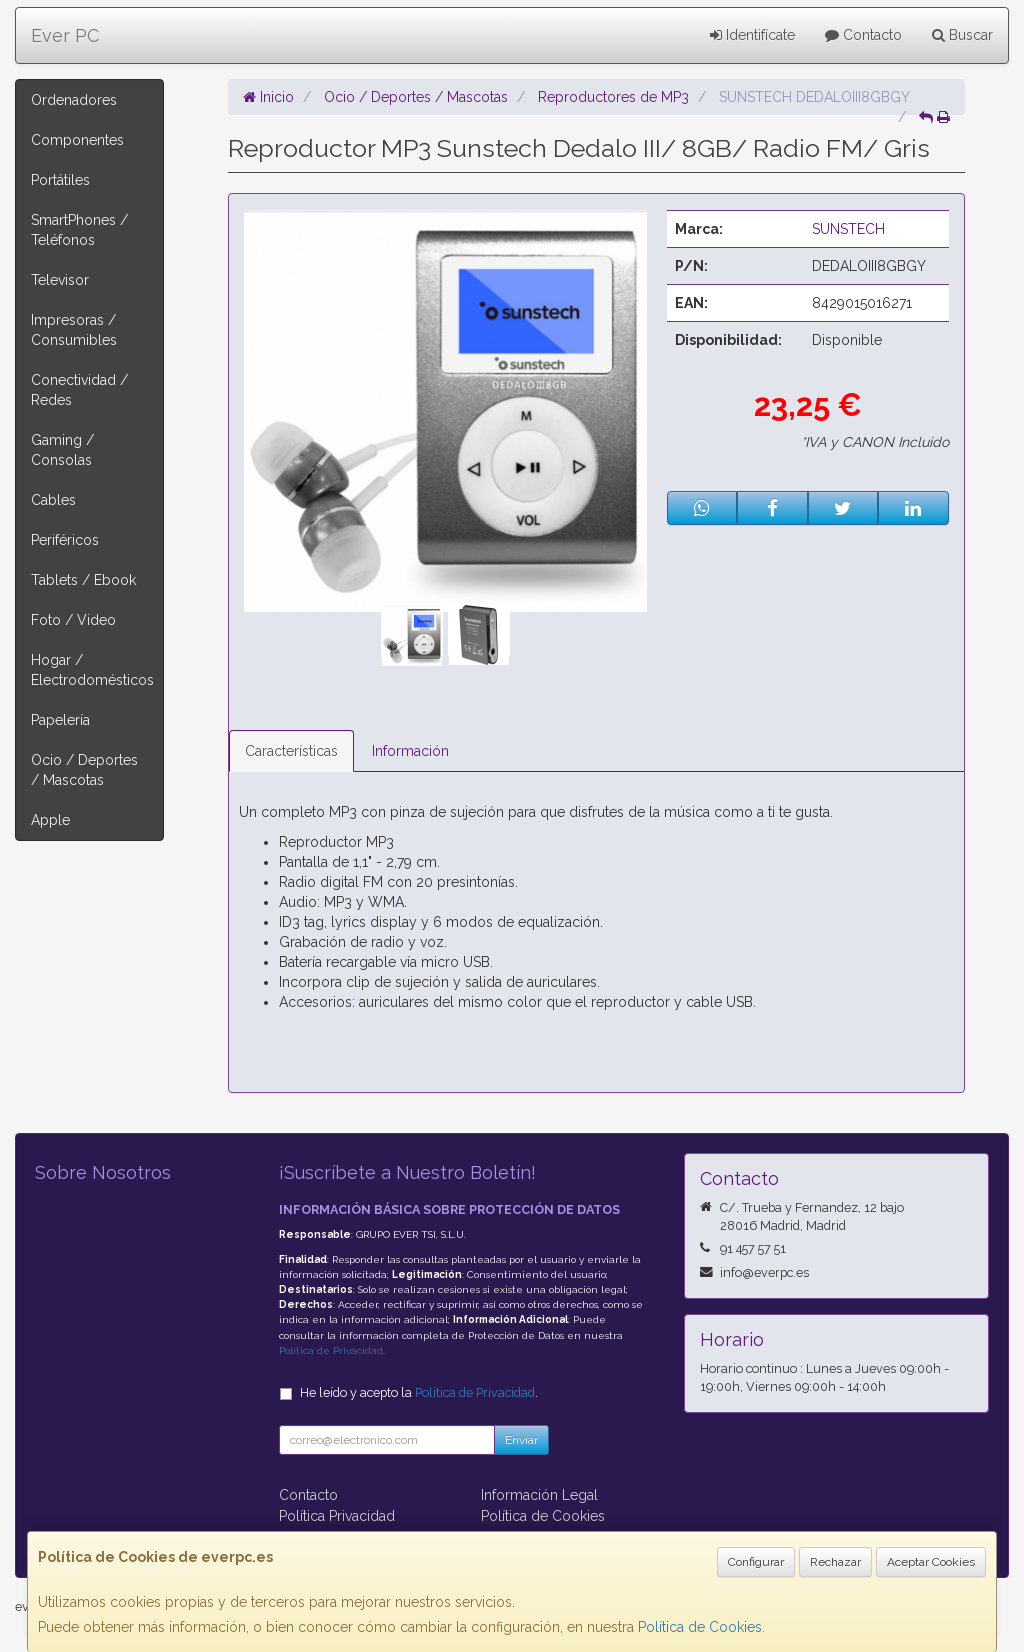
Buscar (962, 35)
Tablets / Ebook (83, 580)
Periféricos (65, 540)
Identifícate (752, 35)
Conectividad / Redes (79, 390)
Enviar (521, 1440)
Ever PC (65, 35)
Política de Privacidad (331, 1350)
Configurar (756, 1562)
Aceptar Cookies (931, 1562)
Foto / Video (73, 620)
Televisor (60, 280)
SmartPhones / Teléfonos (79, 230)
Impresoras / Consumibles (74, 330)
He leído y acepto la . (419, 1392)
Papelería (60, 720)
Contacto (863, 35)
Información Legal (539, 1495)
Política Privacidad (337, 1516)
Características (291, 751)
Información (410, 751)
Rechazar (835, 1562)
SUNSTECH (848, 229)
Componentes (77, 140)
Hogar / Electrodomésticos (92, 670)
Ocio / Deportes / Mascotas (84, 770)
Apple (50, 820)
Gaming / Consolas (62, 450)
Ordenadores (74, 100)
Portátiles (60, 180)
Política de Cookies (700, 1627)
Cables (53, 500)
